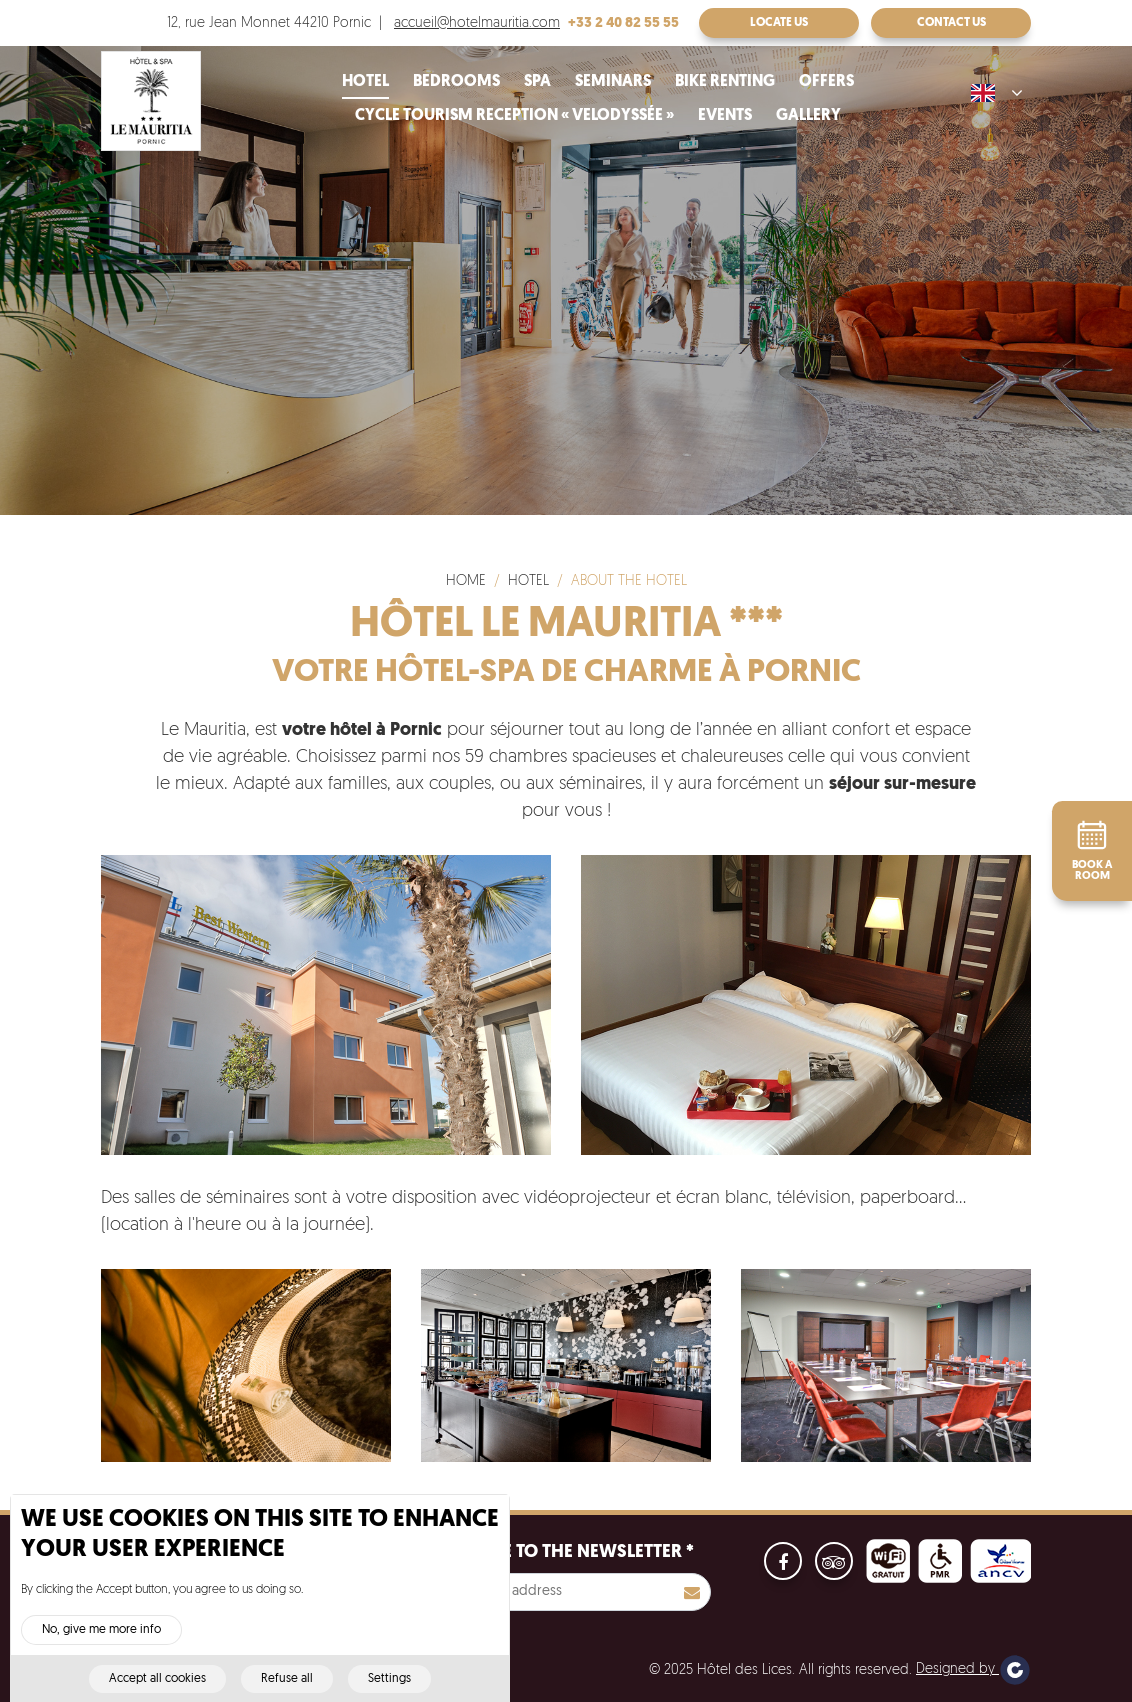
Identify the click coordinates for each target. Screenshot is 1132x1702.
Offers (826, 82)
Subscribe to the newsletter (557, 1552)
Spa (537, 82)
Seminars (613, 82)
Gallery (808, 116)
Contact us (951, 23)
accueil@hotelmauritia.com (477, 23)
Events (725, 116)
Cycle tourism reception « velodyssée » (514, 116)
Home (466, 581)
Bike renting (725, 82)
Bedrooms (456, 82)
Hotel (365, 82)
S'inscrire (692, 1592)
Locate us (779, 23)
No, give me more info (101, 1645)
